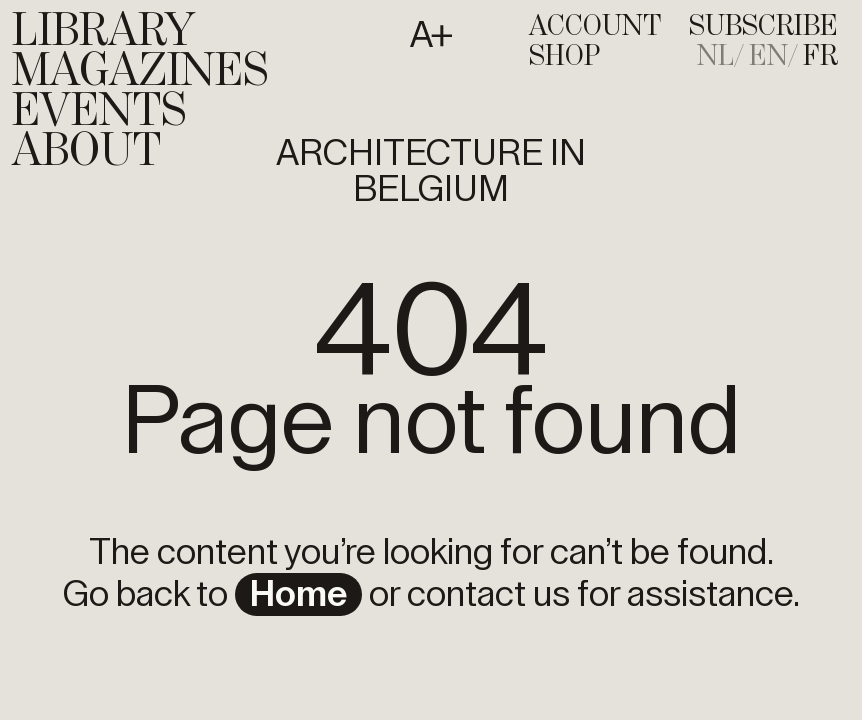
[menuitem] (721, 57)
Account (595, 27)
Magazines (140, 72)
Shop (564, 57)
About (86, 152)
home (298, 595)
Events (99, 112)
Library (103, 32)
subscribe (763, 27)
